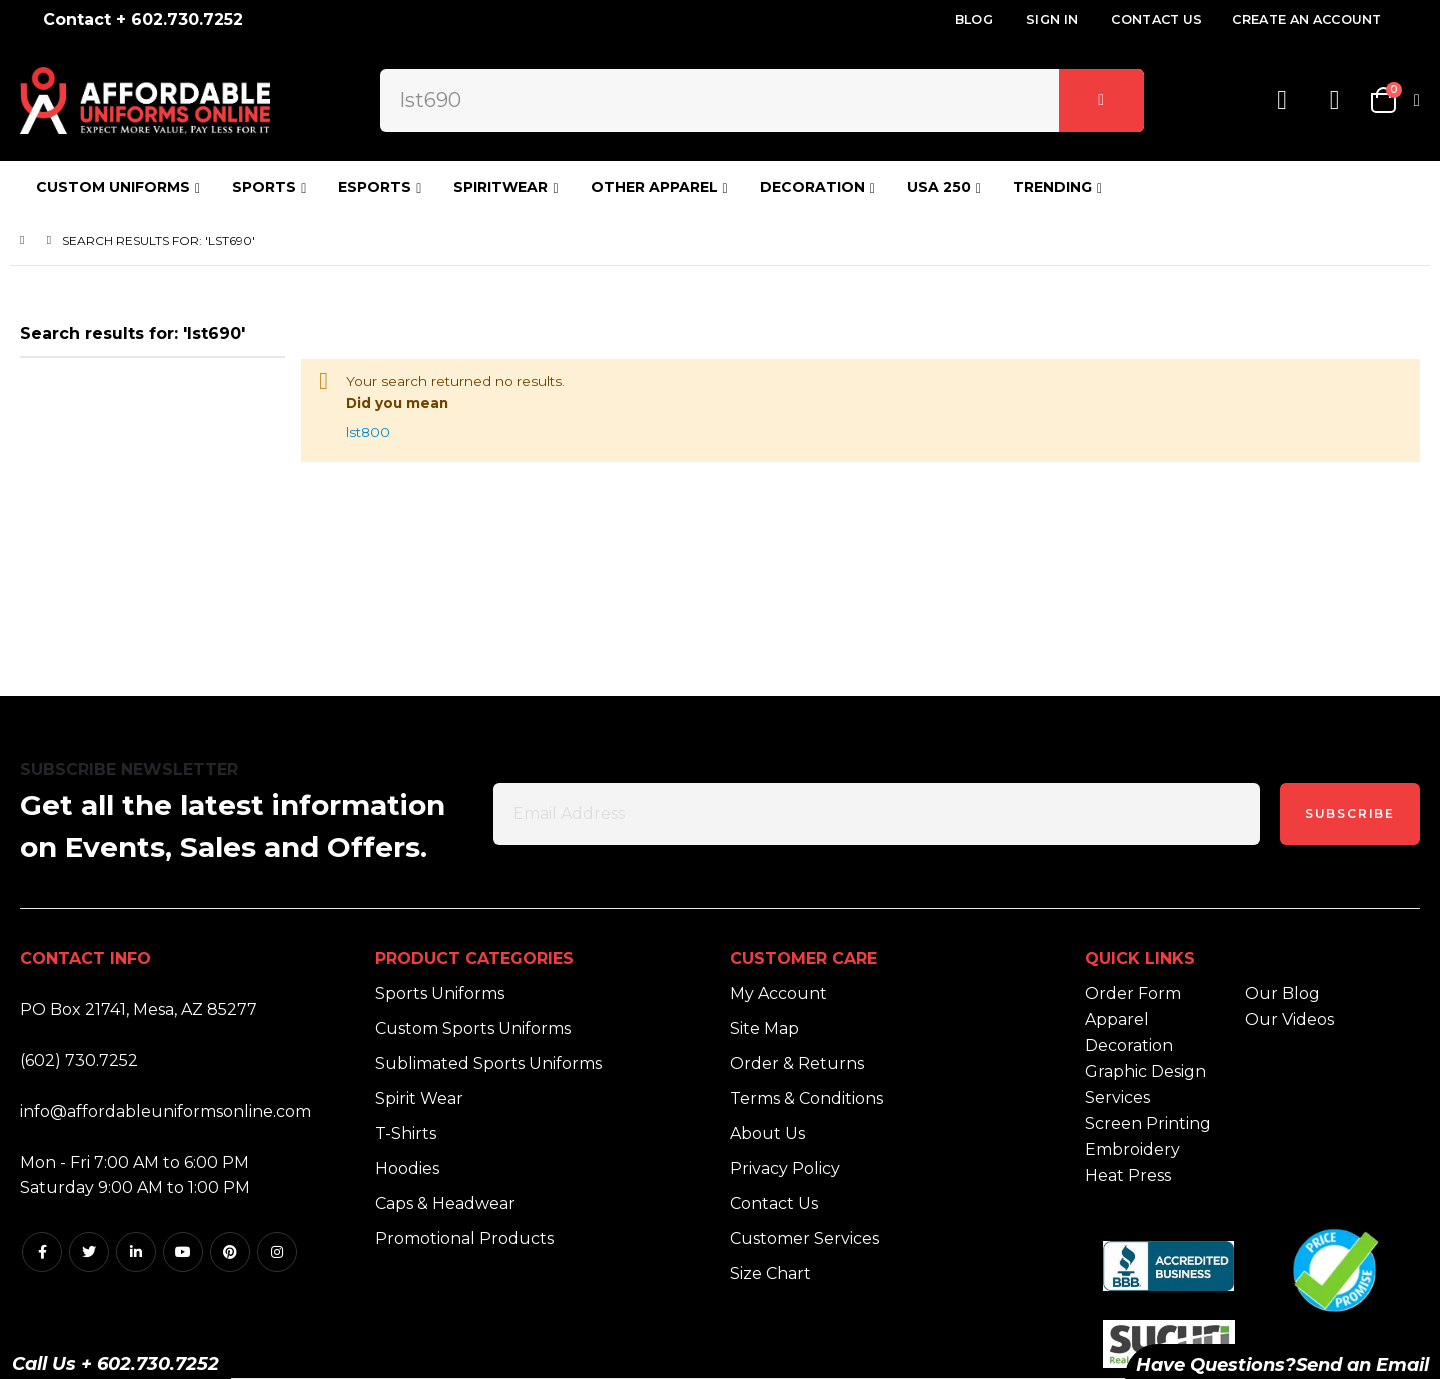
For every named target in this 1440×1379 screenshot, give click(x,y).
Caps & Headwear (445, 1203)
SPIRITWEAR (500, 187)
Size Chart (770, 1273)
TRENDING (1052, 187)
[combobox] (761, 100)
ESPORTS (374, 187)
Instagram (277, 1252)
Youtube (183, 1252)
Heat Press (1128, 1175)
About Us (767, 1133)
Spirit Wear (419, 1098)
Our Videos (1289, 1019)
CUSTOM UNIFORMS (113, 187)
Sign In (1052, 19)
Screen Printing (1148, 1123)
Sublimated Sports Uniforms (488, 1063)
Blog (974, 19)
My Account (778, 993)
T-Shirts (405, 1133)
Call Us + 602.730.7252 (115, 1364)
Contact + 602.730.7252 (143, 19)
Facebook (42, 1252)
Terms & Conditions (806, 1098)
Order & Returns (797, 1063)
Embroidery (1132, 1149)
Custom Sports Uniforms (473, 1028)
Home (27, 240)
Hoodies (407, 1168)
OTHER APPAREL (654, 187)
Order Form (1133, 993)
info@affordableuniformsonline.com (165, 1111)
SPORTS (264, 187)
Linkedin (136, 1252)
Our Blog (1282, 993)
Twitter (89, 1252)
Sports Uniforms (439, 993)
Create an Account (1306, 19)
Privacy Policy (785, 1168)
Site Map (764, 1028)
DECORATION (812, 187)
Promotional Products (464, 1238)
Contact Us (1156, 19)
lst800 (376, 441)
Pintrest (230, 1252)
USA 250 (939, 187)
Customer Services (804, 1238)
